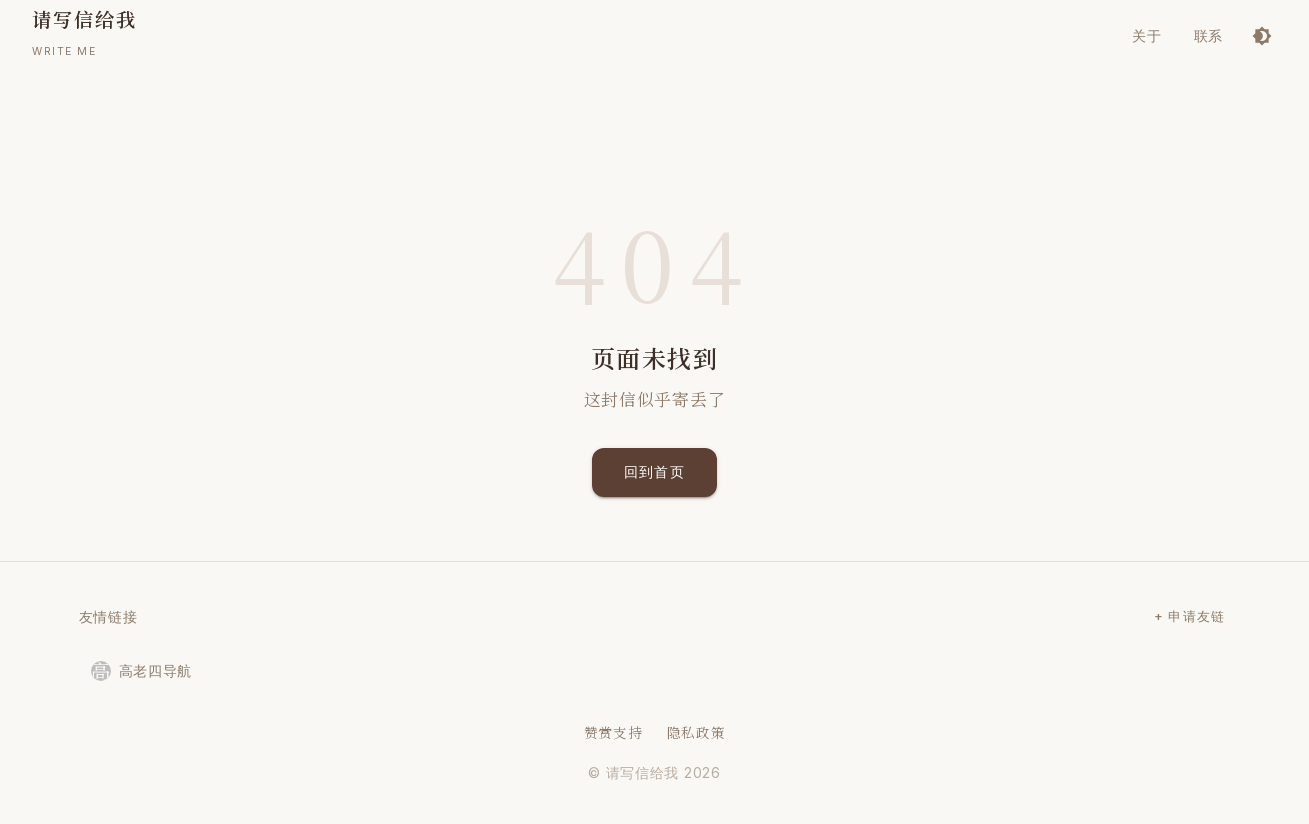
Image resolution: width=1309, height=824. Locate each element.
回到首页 (655, 472)
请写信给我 (642, 772)
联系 (1208, 35)
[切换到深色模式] (1262, 36)
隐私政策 (696, 732)
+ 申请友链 (1190, 617)
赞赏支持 (613, 732)
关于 (1146, 35)
